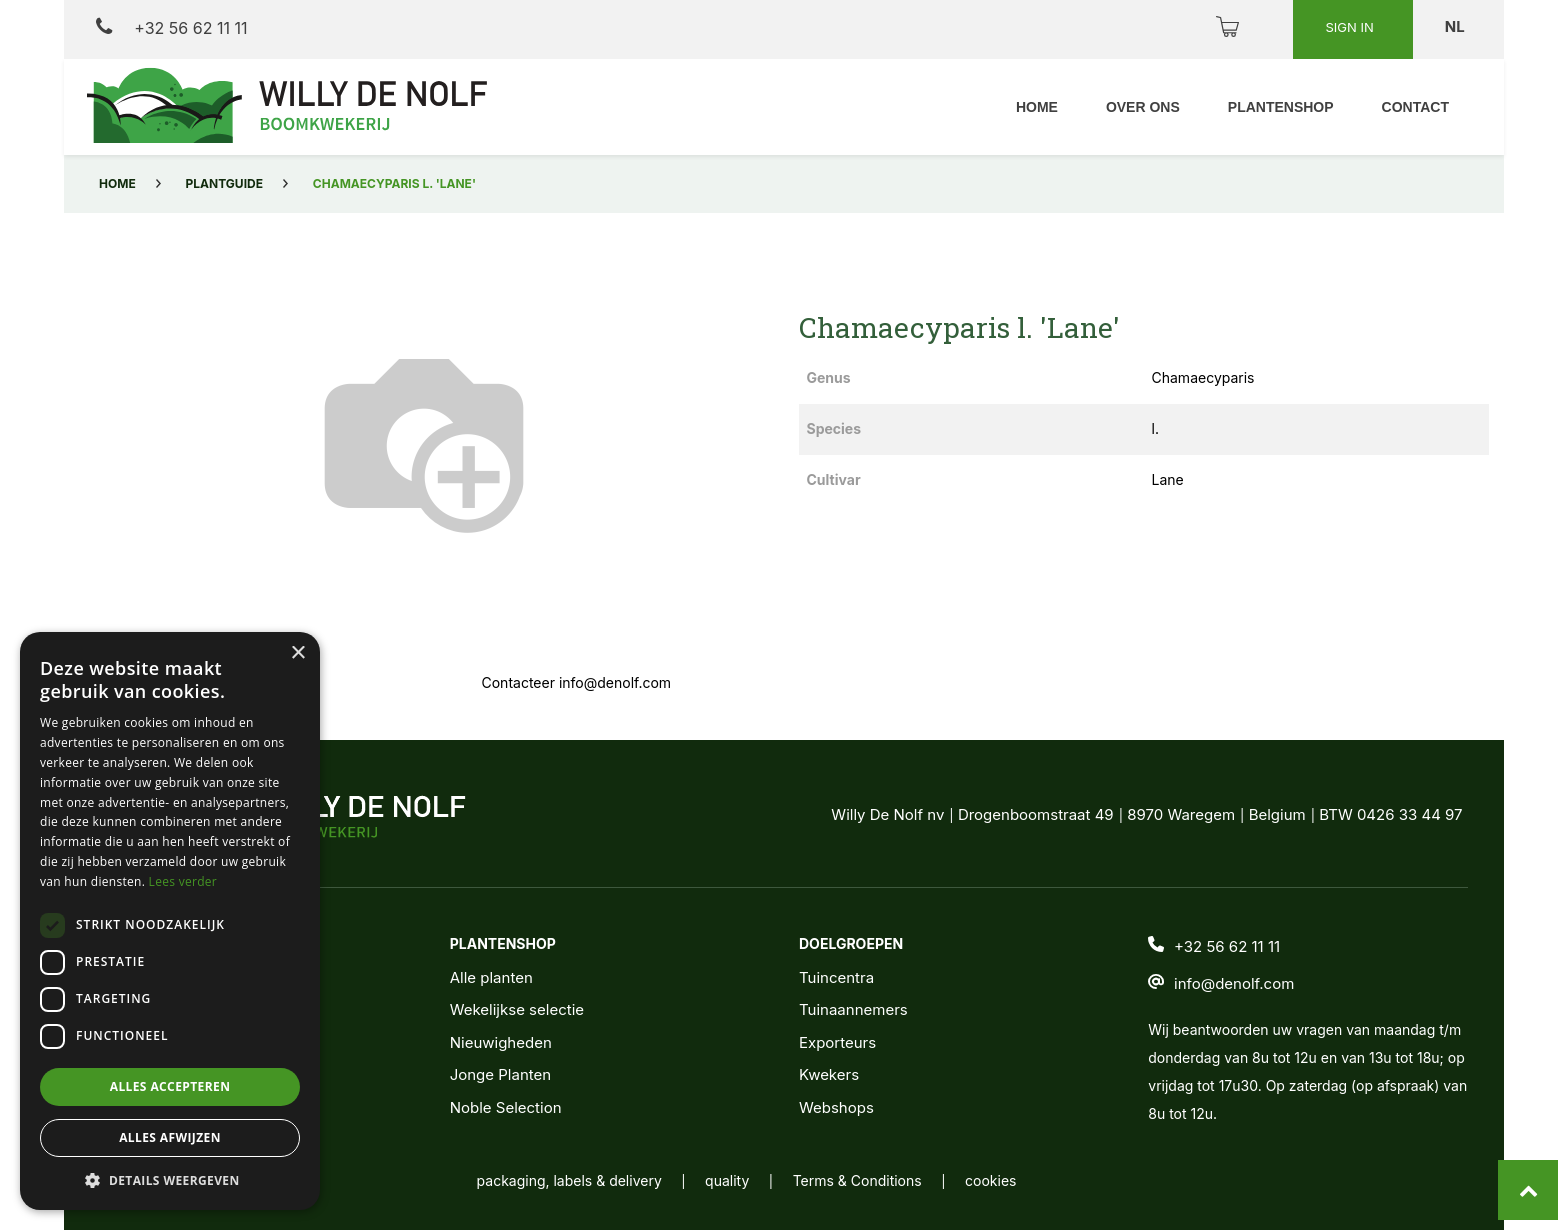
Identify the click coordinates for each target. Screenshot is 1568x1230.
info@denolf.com (1234, 983)
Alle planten (491, 977)
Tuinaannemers (853, 1009)
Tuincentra (836, 977)
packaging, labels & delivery (569, 1180)
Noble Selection (506, 1107)
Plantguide (224, 183)
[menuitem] (1037, 107)
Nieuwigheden (501, 1042)
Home (117, 183)
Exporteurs (837, 1042)
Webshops (836, 1107)
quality (727, 1180)
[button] (170, 1180)
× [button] (297, 653)
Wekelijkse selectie (517, 1009)
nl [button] (1456, 26)
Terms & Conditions (857, 1180)
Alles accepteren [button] (170, 1086)
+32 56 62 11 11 (171, 27)
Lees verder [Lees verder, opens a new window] (183, 881)
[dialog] (170, 921)
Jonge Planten (500, 1074)
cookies (990, 1180)
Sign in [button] (1351, 27)
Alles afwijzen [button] (170, 1137)
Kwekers (829, 1074)
